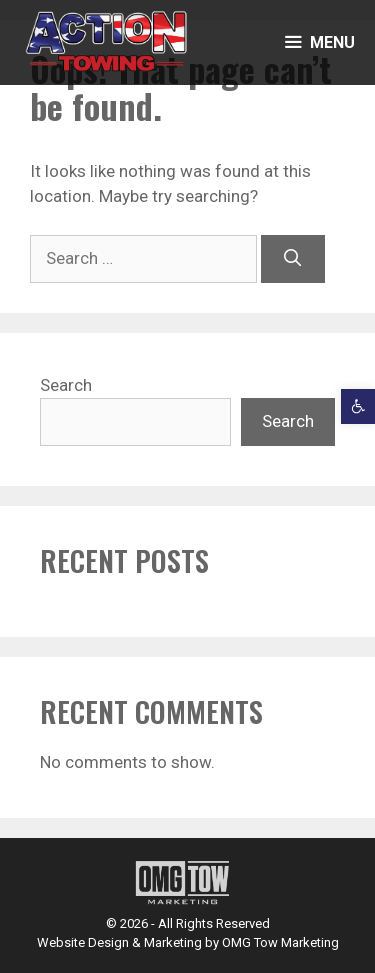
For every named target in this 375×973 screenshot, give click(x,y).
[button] (358, 406)
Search (66, 385)
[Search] (293, 259)
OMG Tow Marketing (280, 942)
